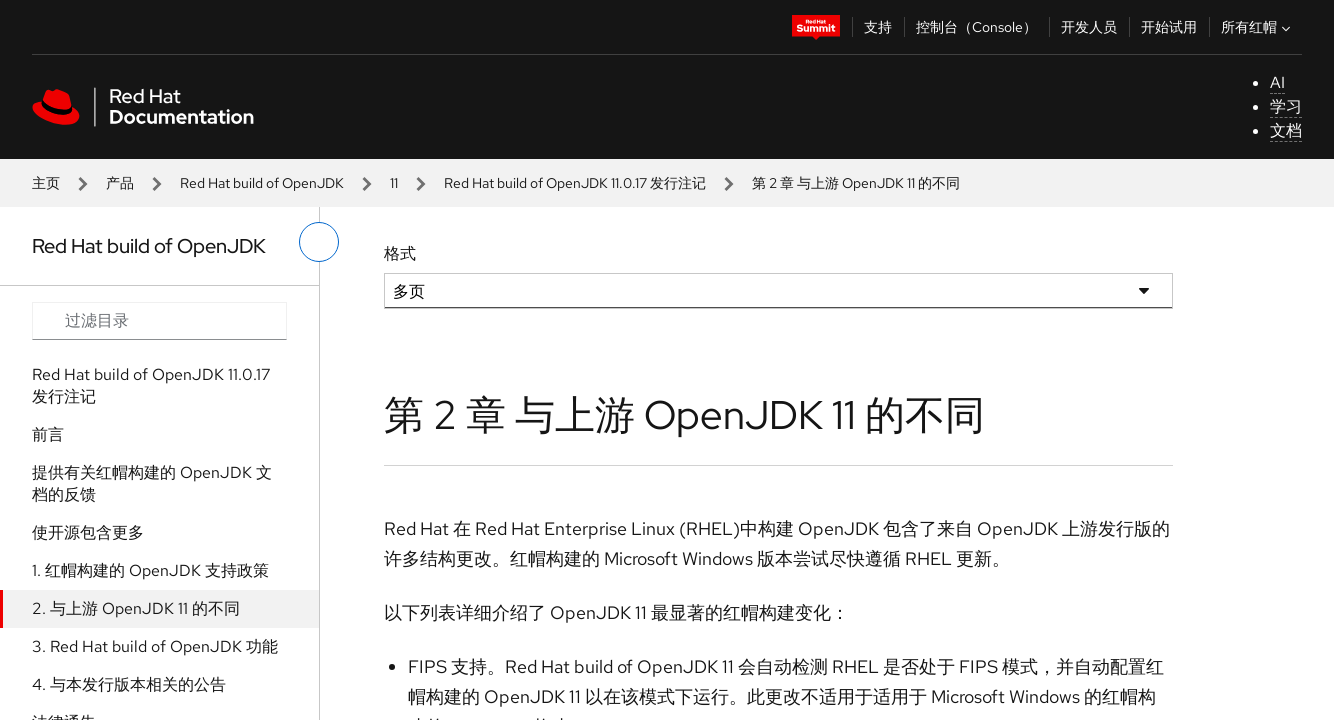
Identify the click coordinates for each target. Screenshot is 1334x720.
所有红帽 (1258, 27)
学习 (1286, 106)
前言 (48, 434)
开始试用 (1169, 27)
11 (394, 183)
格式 (400, 253)
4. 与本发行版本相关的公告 (129, 684)
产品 (120, 183)
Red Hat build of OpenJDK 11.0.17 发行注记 (575, 183)
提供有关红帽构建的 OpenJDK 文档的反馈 (152, 483)
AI (1277, 82)
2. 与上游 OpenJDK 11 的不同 (136, 608)
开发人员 (1089, 27)
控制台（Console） (976, 27)
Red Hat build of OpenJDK (262, 183)
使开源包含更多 (88, 532)
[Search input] (159, 321)
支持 (878, 27)
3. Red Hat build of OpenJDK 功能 (155, 646)
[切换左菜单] (319, 242)
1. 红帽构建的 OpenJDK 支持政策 (150, 570)
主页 (46, 183)
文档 (1286, 130)
